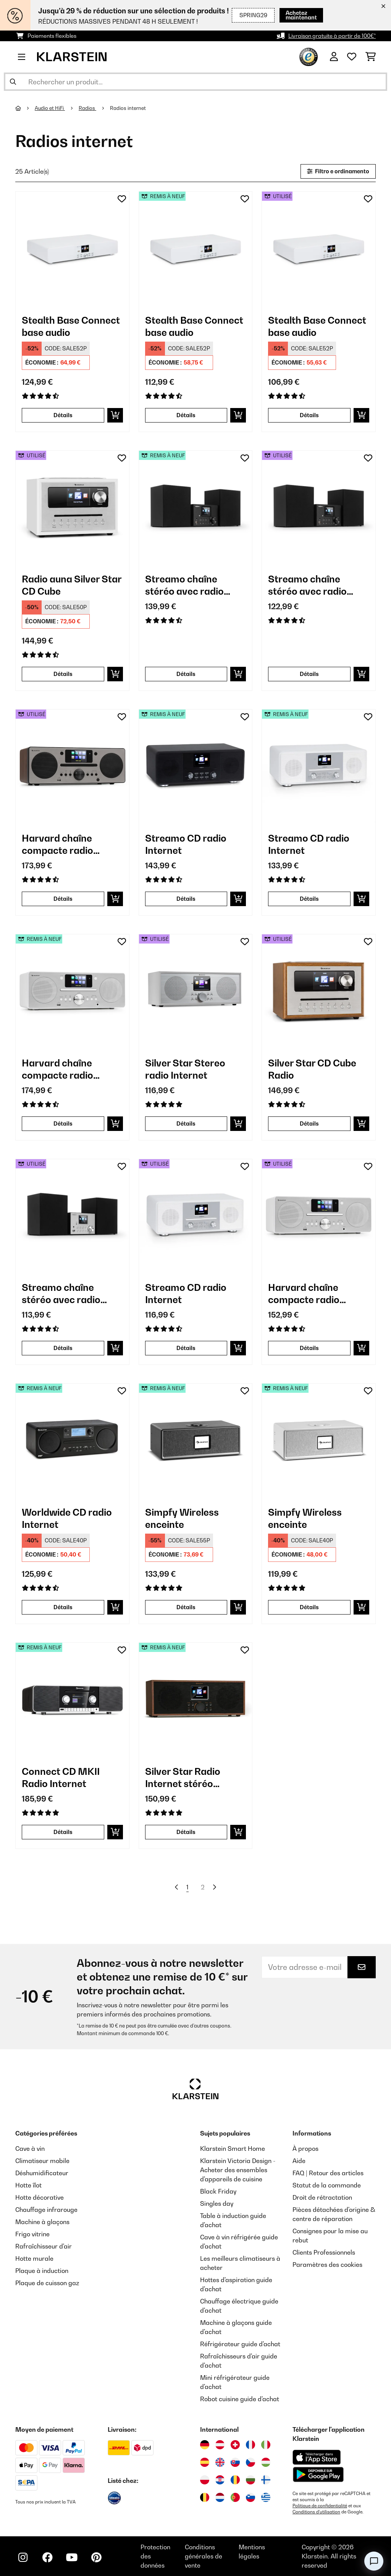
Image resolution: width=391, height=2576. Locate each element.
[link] (72, 248)
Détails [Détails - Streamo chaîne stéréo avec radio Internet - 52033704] (186, 674)
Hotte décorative (39, 2197)
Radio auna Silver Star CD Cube (71, 585)
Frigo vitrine (32, 2234)
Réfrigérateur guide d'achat (240, 2344)
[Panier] (370, 57)
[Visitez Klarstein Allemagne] (204, 2444)
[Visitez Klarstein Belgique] (204, 2497)
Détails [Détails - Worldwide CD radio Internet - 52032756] (63, 1607)
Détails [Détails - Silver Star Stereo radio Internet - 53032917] (186, 1123)
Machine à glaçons (42, 2222)
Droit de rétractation (322, 2197)
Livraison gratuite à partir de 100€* (332, 35)
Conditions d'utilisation (316, 2512)
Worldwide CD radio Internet (67, 1518)
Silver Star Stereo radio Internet (185, 1069)
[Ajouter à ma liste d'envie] (122, 199)
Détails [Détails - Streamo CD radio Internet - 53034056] (186, 1348)
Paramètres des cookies (327, 2264)
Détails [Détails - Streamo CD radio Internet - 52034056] (309, 898)
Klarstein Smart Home (232, 2148)
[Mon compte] (334, 57)
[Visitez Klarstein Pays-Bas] (220, 2497)
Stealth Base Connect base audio (71, 326)
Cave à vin (30, 2148)
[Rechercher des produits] (195, 82)
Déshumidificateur (41, 2173)
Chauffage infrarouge (46, 2209)
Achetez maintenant (290, 15)
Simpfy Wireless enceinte (182, 1518)
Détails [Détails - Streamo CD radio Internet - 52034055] (186, 898)
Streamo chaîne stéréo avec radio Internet (184, 585)
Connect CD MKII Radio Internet (61, 1777)
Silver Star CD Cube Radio (312, 1069)
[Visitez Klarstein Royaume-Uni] (220, 2462)
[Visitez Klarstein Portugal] (235, 2497)
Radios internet (128, 108)
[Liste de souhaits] (351, 57)
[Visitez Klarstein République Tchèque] (250, 2462)
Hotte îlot (28, 2185)
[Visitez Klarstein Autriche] (220, 2444)
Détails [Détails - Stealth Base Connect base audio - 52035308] (186, 415)
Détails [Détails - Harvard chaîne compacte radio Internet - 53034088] (309, 1348)
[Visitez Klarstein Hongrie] (265, 2462)
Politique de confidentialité (319, 2505)
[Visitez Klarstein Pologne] (204, 2479)
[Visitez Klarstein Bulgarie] (250, 2479)
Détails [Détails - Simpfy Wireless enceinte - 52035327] (309, 1607)
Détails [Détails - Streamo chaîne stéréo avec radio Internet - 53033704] (309, 674)
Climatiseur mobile (42, 2161)
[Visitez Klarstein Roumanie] (235, 2479)
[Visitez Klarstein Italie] (265, 2444)
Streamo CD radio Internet (185, 844)
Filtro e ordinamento (338, 171)
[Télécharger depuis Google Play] (318, 2474)
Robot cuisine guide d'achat (239, 2399)
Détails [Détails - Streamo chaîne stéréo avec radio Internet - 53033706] (63, 1348)
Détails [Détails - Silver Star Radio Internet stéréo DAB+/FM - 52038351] (186, 1832)
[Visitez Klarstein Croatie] (220, 2479)
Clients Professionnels (323, 2252)
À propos (305, 2148)
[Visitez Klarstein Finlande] (265, 2479)
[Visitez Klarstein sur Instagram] (23, 2557)
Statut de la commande (326, 2185)
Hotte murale (34, 2258)
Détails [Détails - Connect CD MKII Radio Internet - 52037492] (63, 1832)
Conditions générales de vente (203, 2556)
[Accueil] (25, 108)
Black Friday (218, 2191)
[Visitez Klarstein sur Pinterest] (96, 2557)
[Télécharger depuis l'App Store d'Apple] (316, 2457)
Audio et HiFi (50, 108)
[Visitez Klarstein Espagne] (204, 2462)
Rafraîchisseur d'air (43, 2246)
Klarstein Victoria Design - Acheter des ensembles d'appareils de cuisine (237, 2170)
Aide (298, 2161)
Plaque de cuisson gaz (47, 2283)
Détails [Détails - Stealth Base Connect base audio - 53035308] (309, 415)
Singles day (216, 2203)
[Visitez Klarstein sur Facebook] (47, 2557)
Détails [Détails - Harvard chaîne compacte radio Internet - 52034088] (63, 1123)
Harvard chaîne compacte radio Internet (57, 844)
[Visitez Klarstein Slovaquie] (235, 2462)
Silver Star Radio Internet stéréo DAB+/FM (182, 1778)
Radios (87, 108)
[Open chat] (373, 2561)
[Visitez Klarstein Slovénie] (250, 2497)
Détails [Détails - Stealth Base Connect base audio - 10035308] (63, 415)
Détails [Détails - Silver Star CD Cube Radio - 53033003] (309, 1123)
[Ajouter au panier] (115, 415)
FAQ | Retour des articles (328, 2173)
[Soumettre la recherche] (13, 81)
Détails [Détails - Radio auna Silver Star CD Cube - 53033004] (63, 674)
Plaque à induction (41, 2270)
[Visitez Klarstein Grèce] (265, 2498)
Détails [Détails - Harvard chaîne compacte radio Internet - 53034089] (63, 898)
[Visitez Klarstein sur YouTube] (71, 2557)
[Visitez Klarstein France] (250, 2444)
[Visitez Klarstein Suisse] (235, 2444)
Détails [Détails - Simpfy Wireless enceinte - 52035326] (186, 1607)
